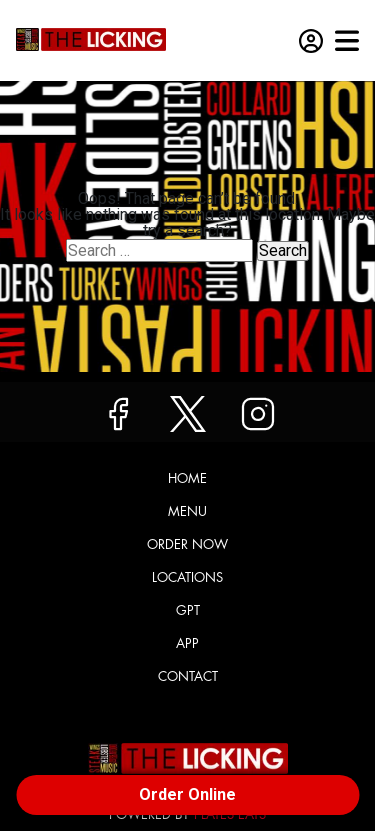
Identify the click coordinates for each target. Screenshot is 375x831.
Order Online (187, 794)
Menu (187, 511)
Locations (187, 577)
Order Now (187, 544)
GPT (188, 610)
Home (187, 478)
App (187, 643)
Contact (188, 676)
